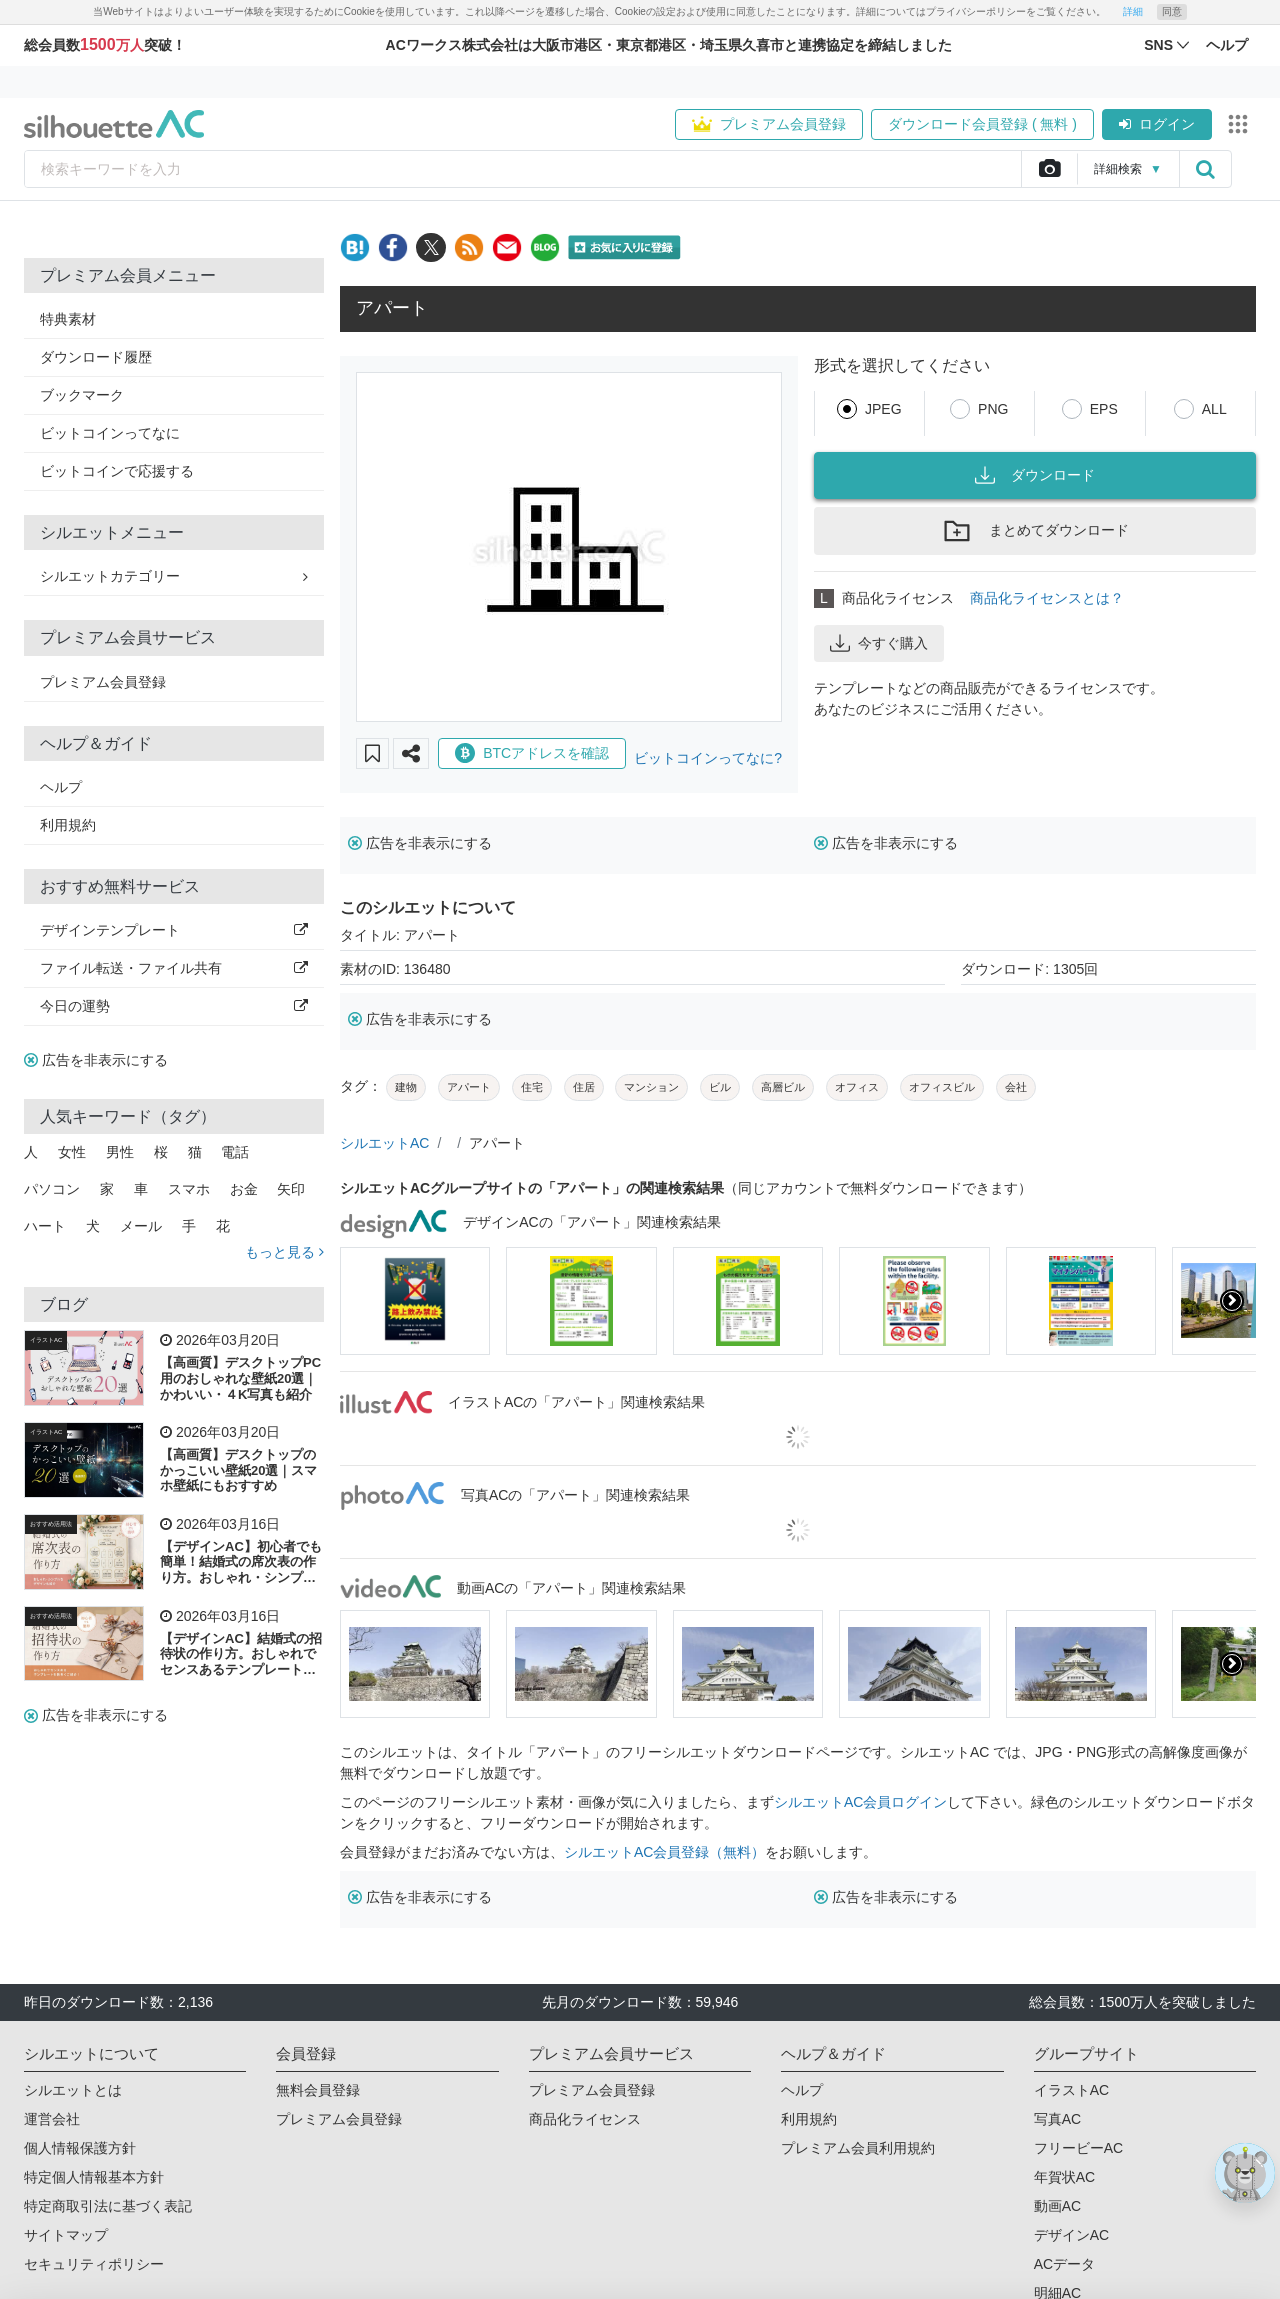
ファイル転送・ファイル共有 (174, 968)
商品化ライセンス (585, 2119)
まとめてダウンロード (1035, 531)
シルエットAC (384, 1143)
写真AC (1057, 2119)
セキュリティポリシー (94, 2264)
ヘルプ (61, 787)
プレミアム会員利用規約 (858, 2148)
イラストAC (46, 1340)
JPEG (883, 409)
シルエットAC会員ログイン (860, 1802)
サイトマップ (66, 2235)
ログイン (1157, 124)
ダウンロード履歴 (96, 357)
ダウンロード (1035, 475)
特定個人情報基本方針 (94, 2177)
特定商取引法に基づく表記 (108, 2206)
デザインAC (1071, 2235)
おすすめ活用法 (51, 1524)
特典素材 (68, 319)
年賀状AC (1064, 2177)
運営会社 (52, 2119)
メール (141, 1226)
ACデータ (1064, 2264)
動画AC (1057, 2206)
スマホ (189, 1189)
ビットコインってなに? (708, 758)
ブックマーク (82, 395)
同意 (1172, 11)
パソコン (52, 1189)
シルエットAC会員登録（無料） (664, 1852)
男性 (120, 1152)
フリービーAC (1078, 2148)
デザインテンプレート (174, 930)
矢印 (291, 1189)
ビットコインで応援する (117, 471)
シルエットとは (73, 2090)
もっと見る (284, 1252)
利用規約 (68, 825)
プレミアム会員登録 (769, 124)
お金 (244, 1189)
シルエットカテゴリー (174, 576)
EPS (1104, 409)
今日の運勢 (174, 1006)
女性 (72, 1152)
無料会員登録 (318, 2090)
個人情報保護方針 (80, 2148)
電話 (235, 1152)
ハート (45, 1226)
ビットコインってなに (110, 433)
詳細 (1133, 11)
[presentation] (1232, 1301)
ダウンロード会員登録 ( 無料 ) (982, 124)
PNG (993, 409)
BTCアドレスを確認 (532, 753)
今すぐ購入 (879, 643)
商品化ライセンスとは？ (1047, 598)
